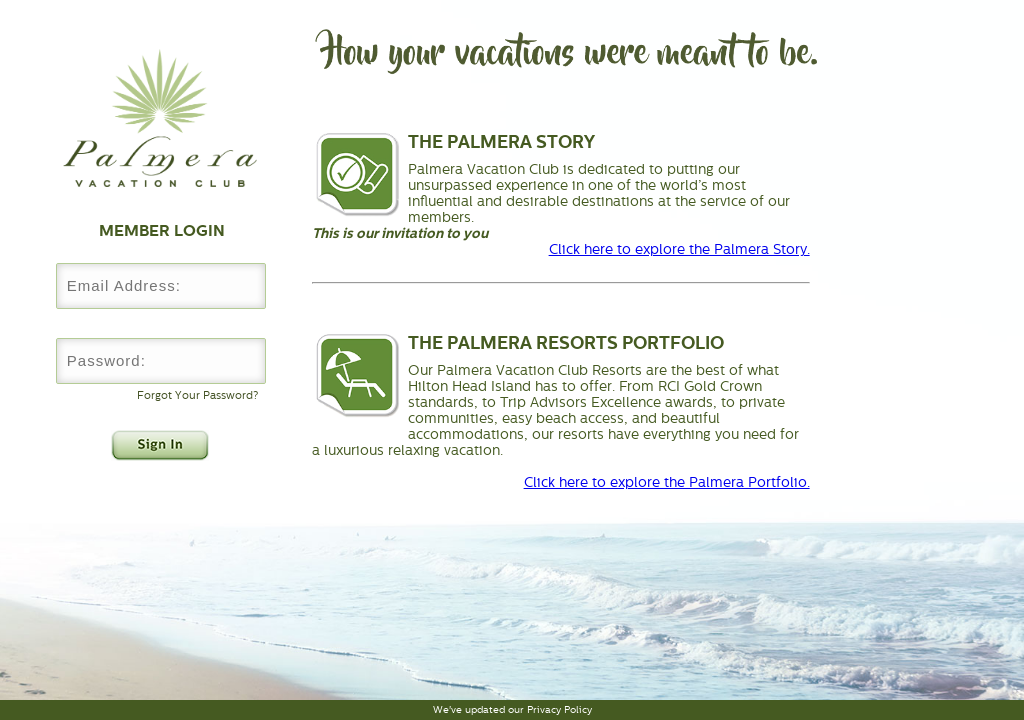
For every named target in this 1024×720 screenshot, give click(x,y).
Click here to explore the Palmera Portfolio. (667, 482)
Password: (160, 323)
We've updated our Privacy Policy (512, 709)
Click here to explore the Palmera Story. (679, 249)
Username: (160, 248)
